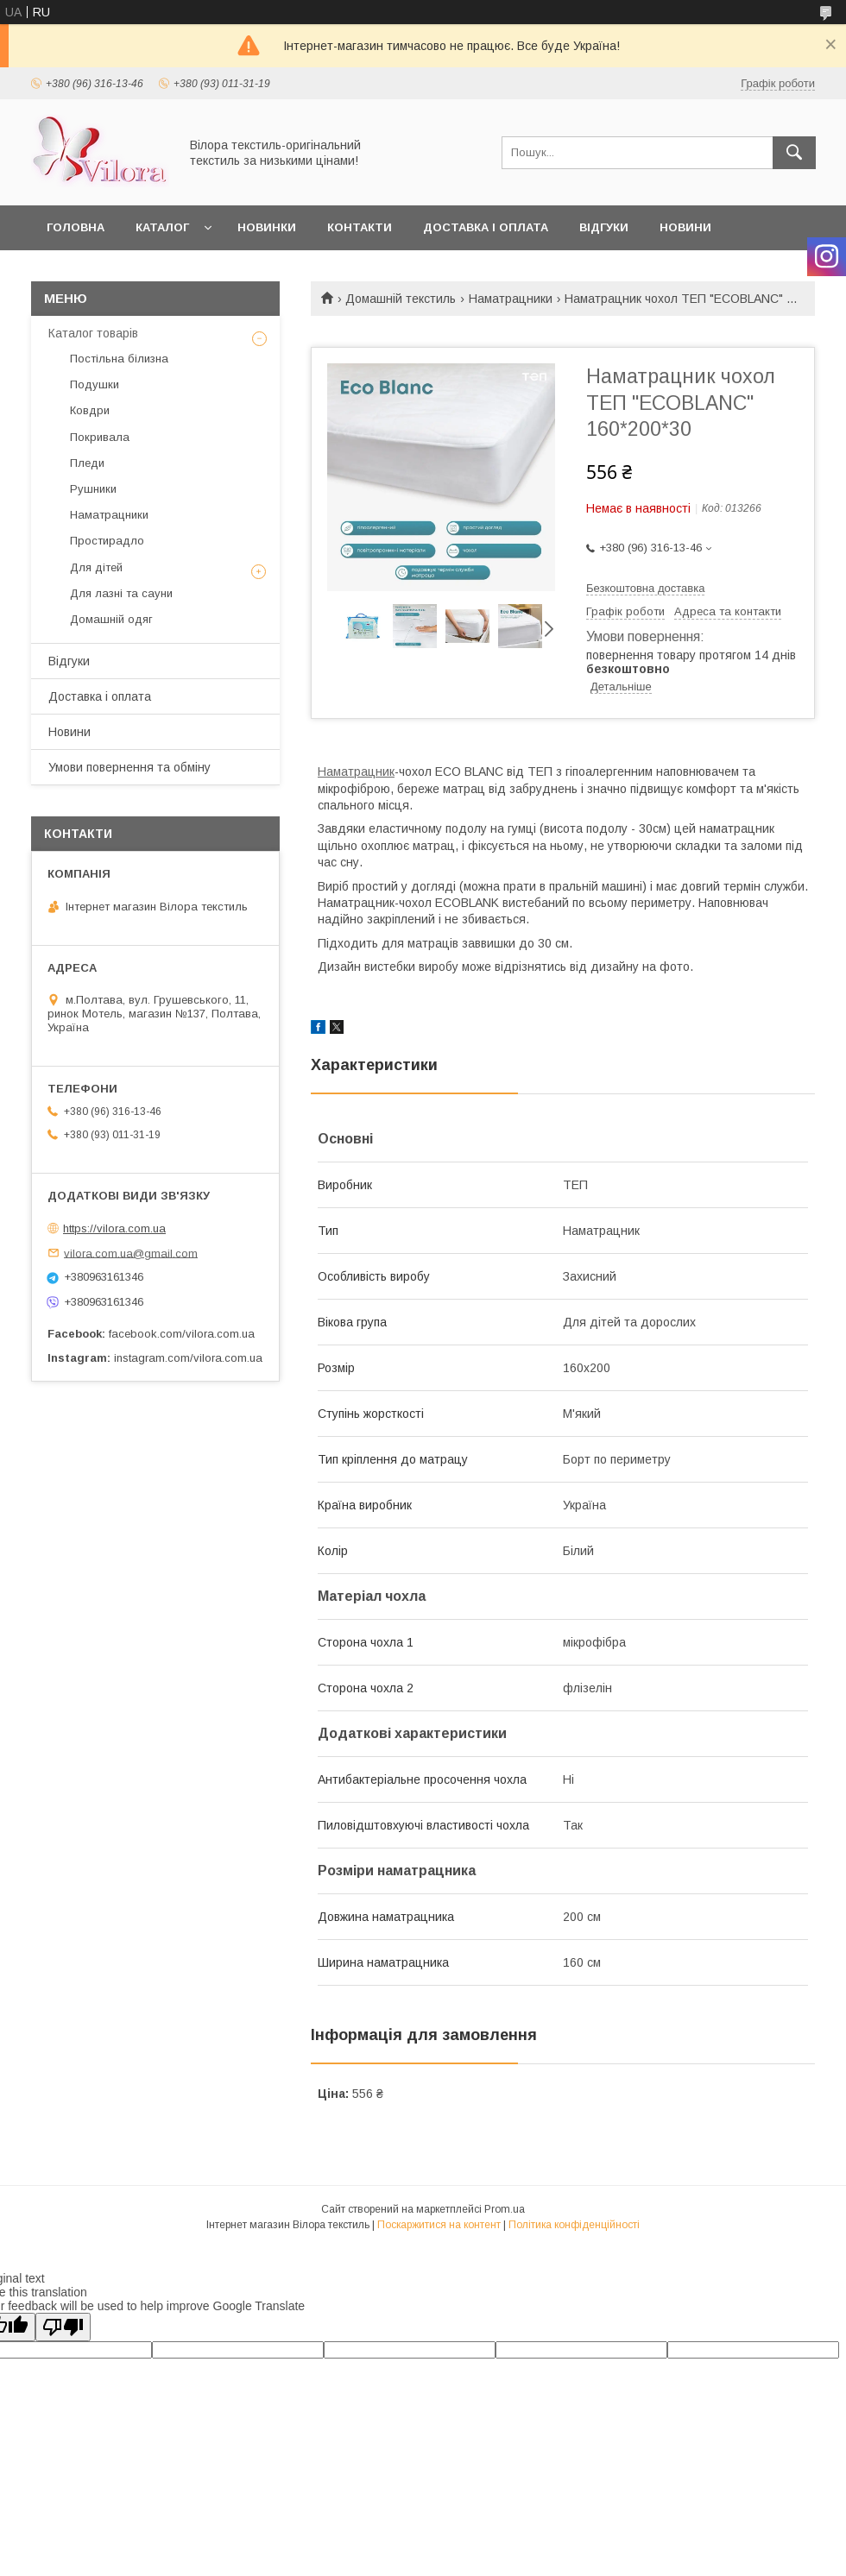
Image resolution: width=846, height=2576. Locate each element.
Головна (75, 227)
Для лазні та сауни (121, 593)
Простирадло (107, 540)
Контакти (359, 227)
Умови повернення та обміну (129, 767)
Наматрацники (510, 298)
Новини (685, 227)
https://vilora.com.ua (114, 1228)
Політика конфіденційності (574, 2225)
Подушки (94, 384)
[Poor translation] (63, 2327)
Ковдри (90, 410)
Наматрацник (356, 771)
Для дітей (96, 567)
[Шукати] (794, 152)
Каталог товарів (93, 333)
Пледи (87, 463)
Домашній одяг (111, 619)
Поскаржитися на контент (439, 2225)
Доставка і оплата (485, 227)
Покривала (99, 437)
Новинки (266, 227)
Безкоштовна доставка (645, 588)
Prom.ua (504, 2209)
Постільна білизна (119, 358)
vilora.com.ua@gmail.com (131, 1252)
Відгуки (603, 227)
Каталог (162, 227)
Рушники (93, 488)
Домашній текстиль (400, 298)
